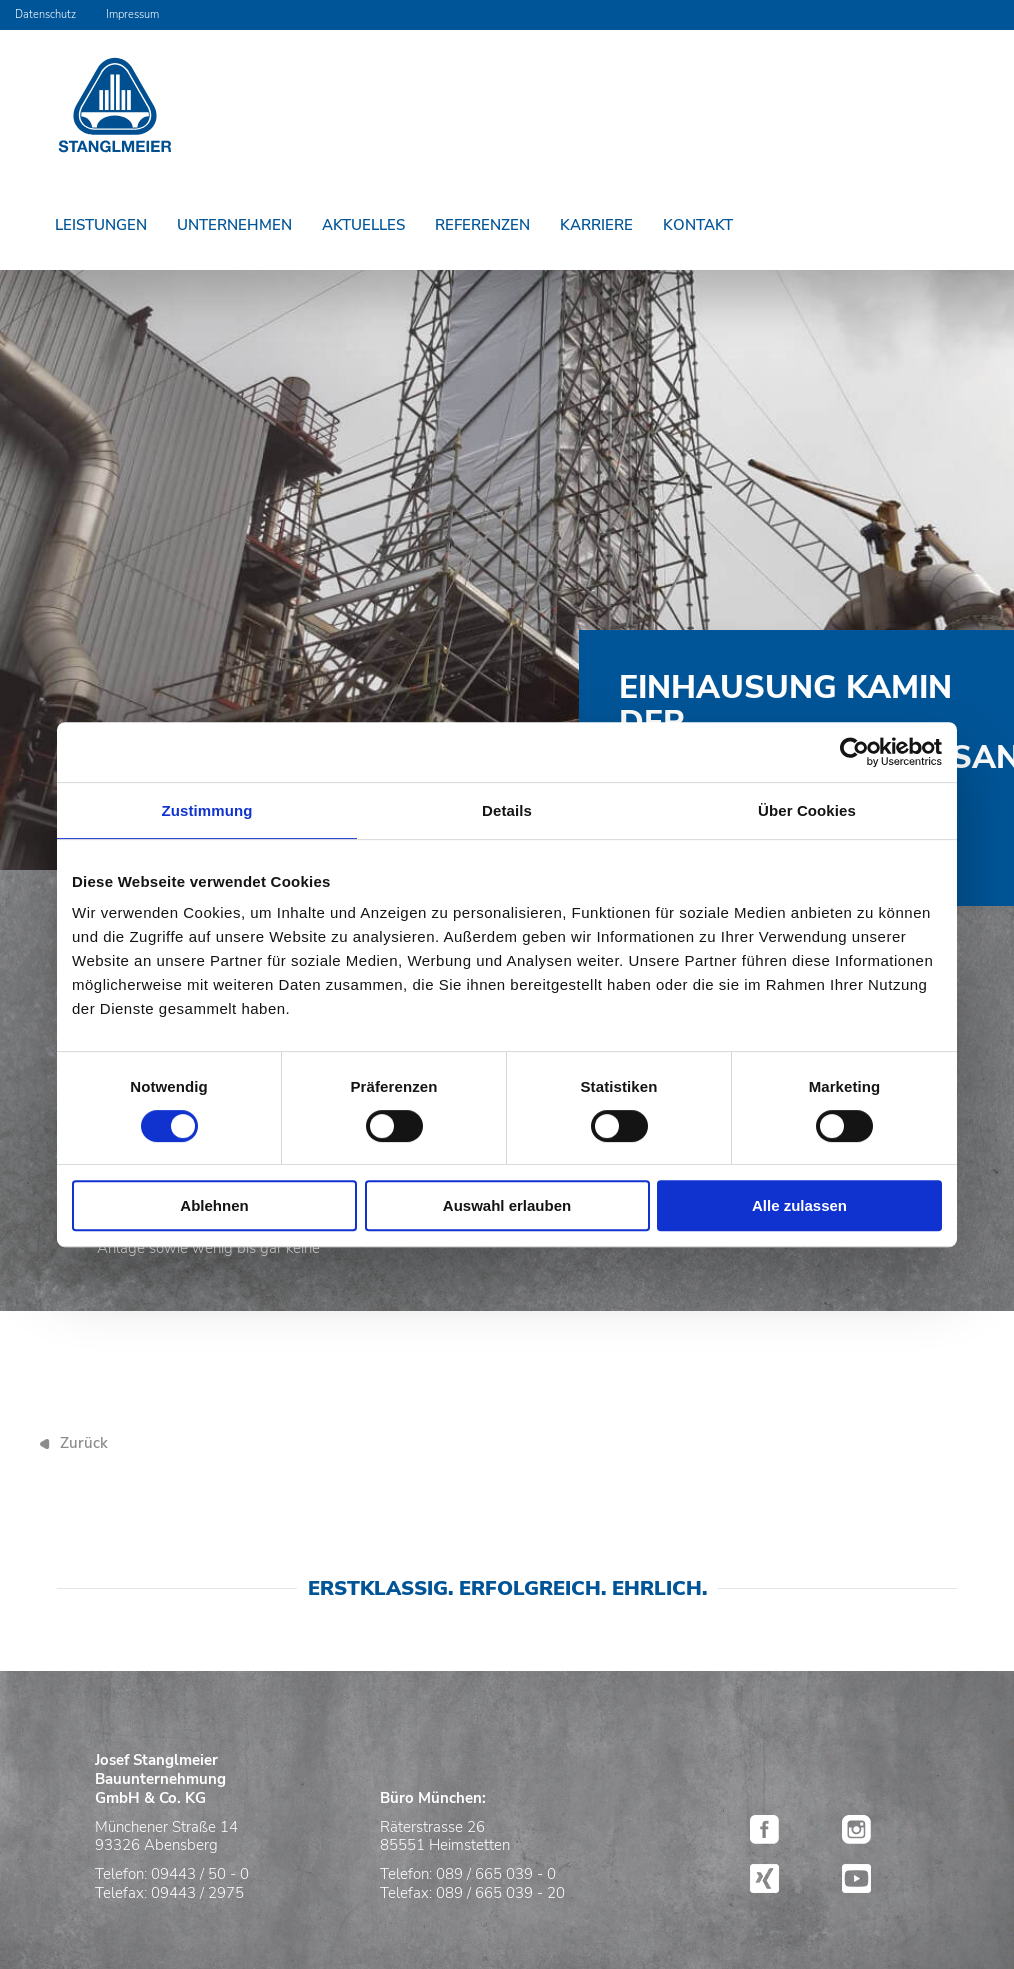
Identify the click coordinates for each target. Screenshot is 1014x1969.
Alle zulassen (799, 1205)
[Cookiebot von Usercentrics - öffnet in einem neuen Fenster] (854, 752)
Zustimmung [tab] (207, 810)
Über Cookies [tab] (807, 810)
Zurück (84, 1443)
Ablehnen (214, 1205)
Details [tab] (507, 810)
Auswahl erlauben (507, 1205)
